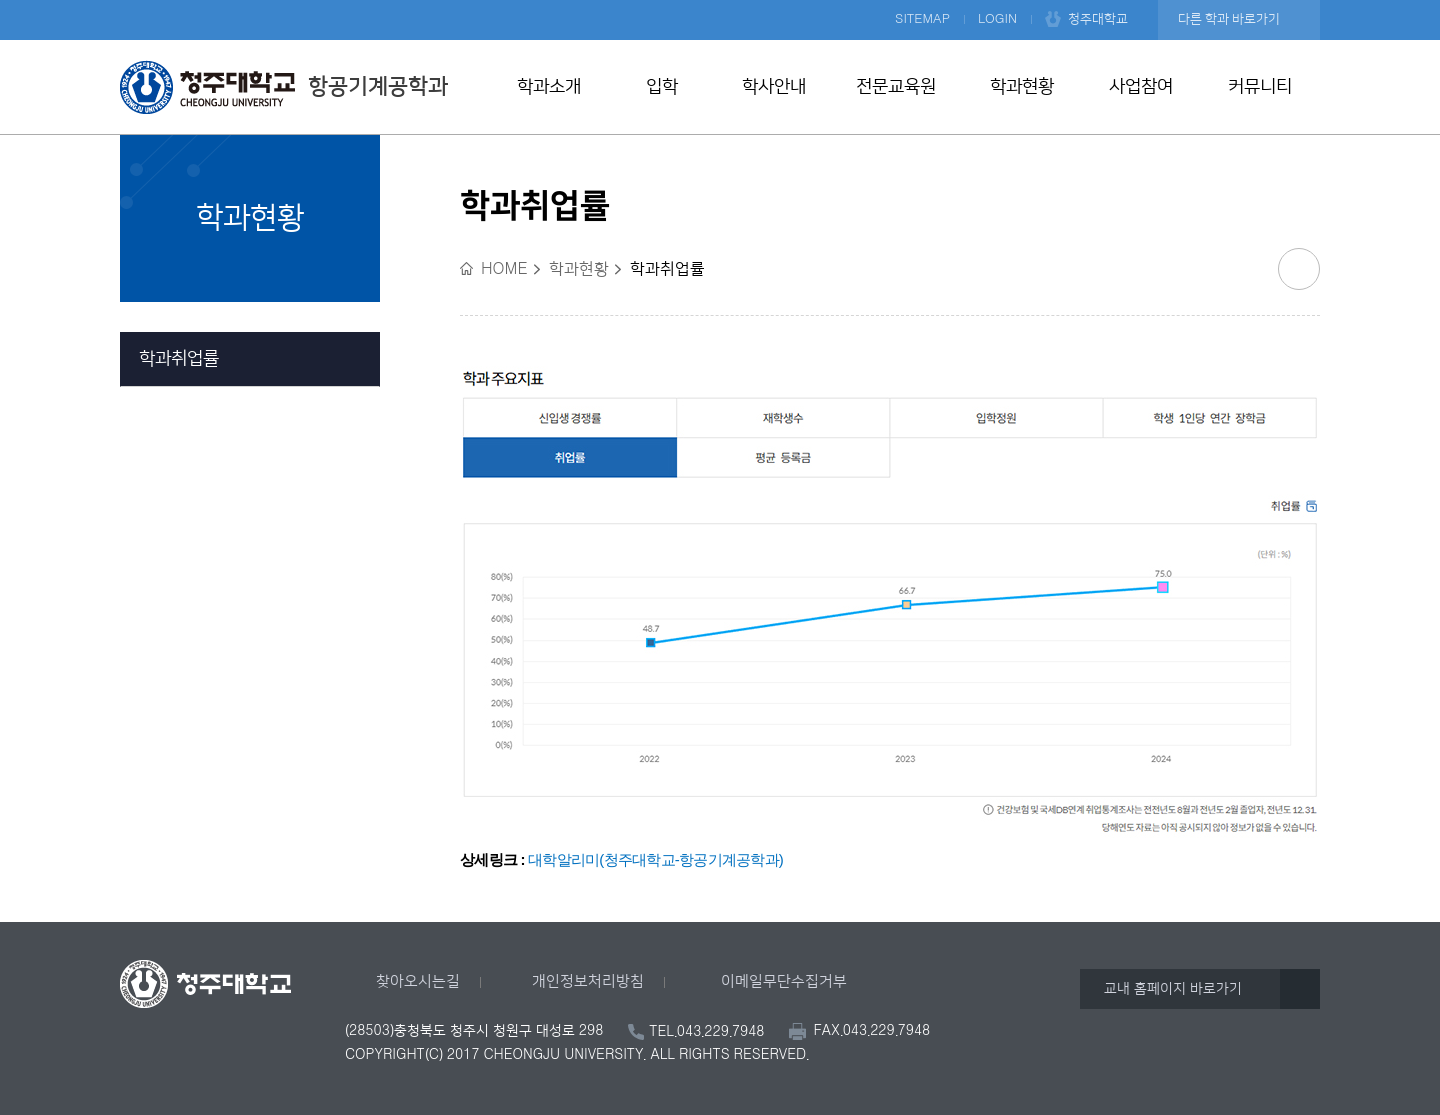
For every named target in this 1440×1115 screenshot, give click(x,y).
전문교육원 (896, 87)
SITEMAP (922, 19)
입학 (662, 87)
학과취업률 (179, 359)
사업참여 (1141, 87)
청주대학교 (1098, 19)
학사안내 (774, 87)
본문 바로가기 (720, 1)
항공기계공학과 (284, 87)
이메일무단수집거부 (784, 981)
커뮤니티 (1260, 87)
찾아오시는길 (418, 981)
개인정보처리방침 (588, 981)
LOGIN (997, 19)
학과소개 (549, 87)
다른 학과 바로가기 (1229, 19)
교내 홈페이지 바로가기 (1173, 989)
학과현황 (1022, 87)
